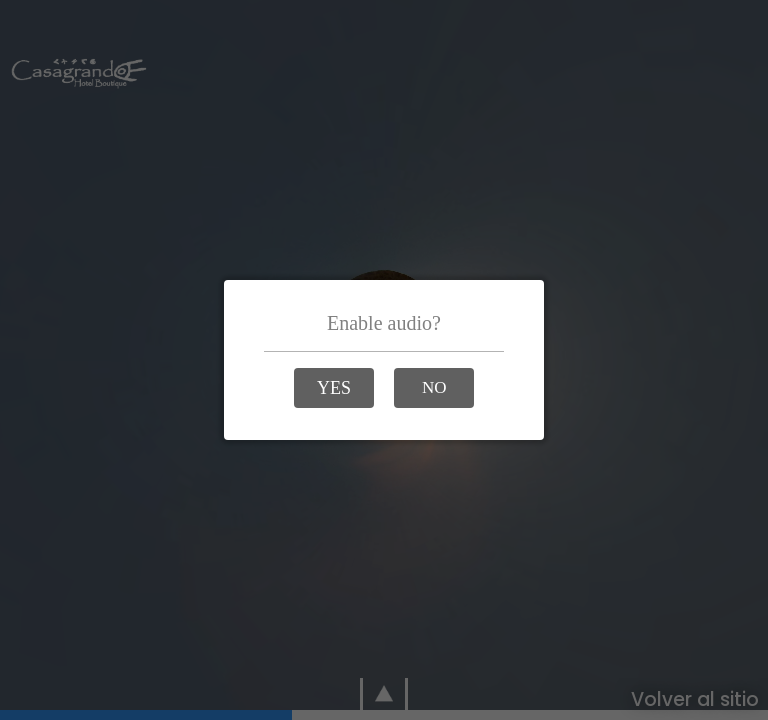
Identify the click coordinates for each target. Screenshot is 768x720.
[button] (334, 388)
